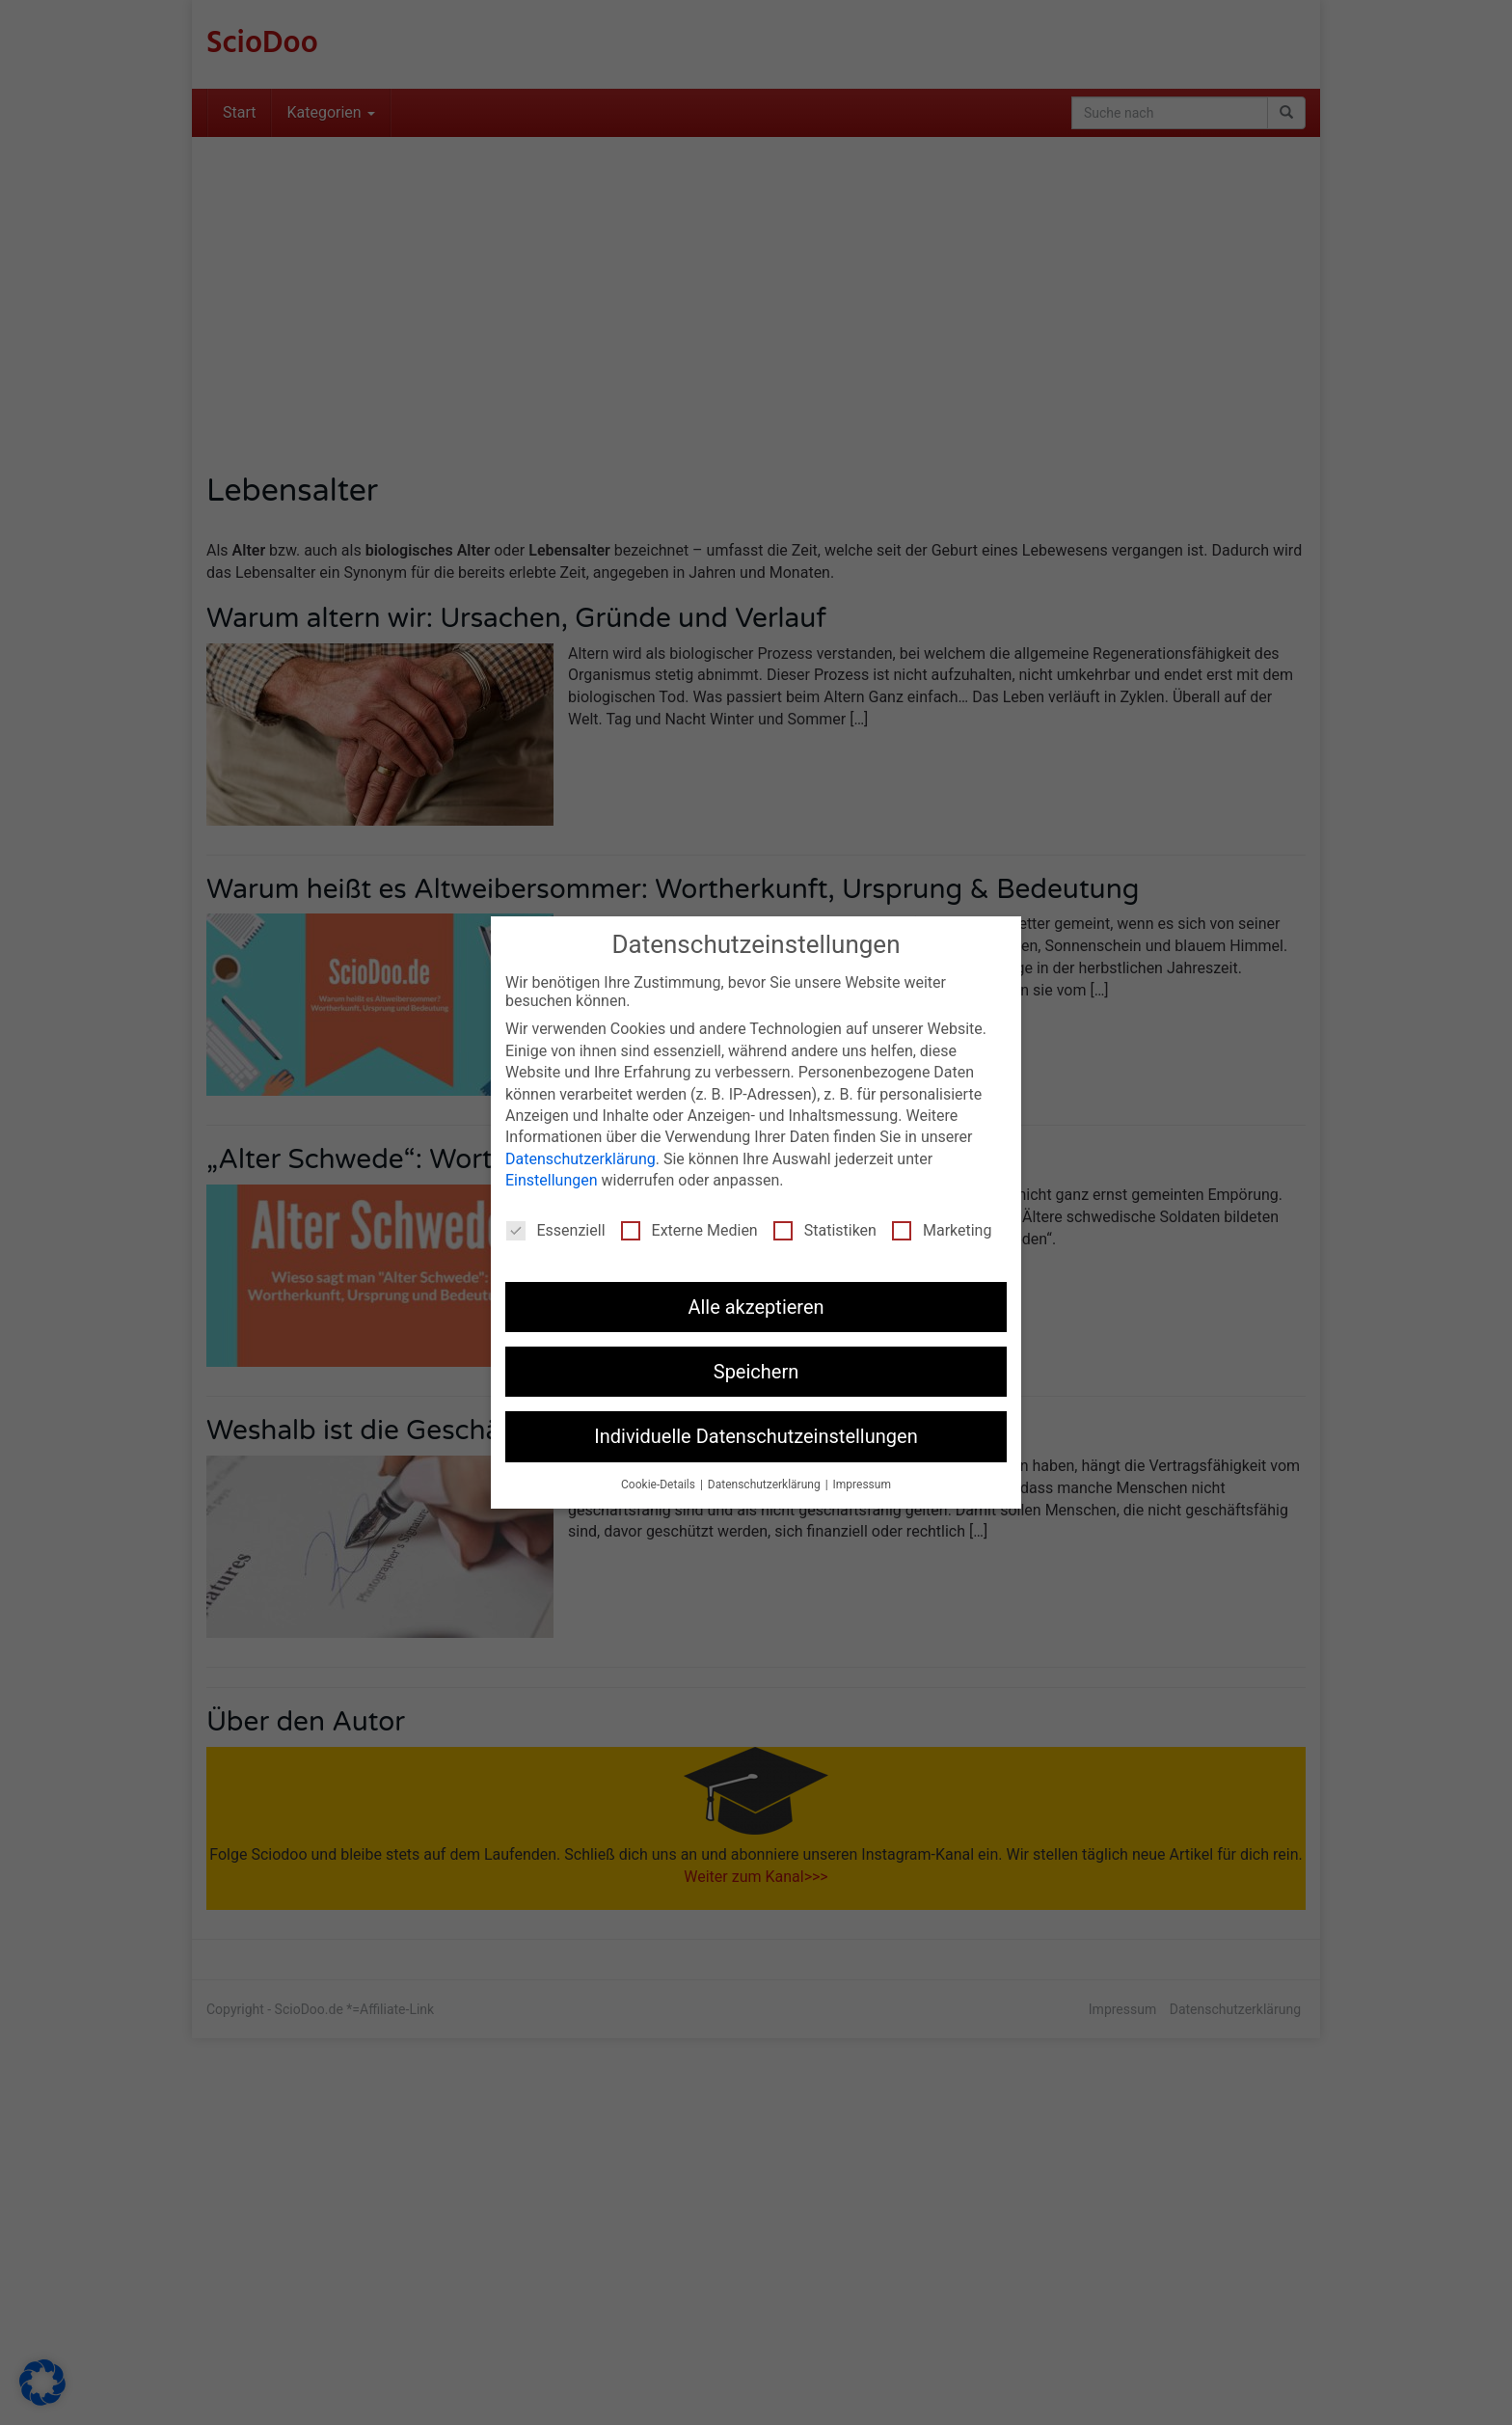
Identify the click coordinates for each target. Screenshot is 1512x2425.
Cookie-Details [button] (659, 1484)
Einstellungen (551, 1180)
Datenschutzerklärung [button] (766, 1484)
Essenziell (556, 1230)
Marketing (941, 1230)
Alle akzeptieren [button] (756, 1307)
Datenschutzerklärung (580, 1159)
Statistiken (825, 1230)
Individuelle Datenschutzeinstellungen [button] (755, 1436)
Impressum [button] (862, 1484)
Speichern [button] (756, 1371)
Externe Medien (689, 1230)
